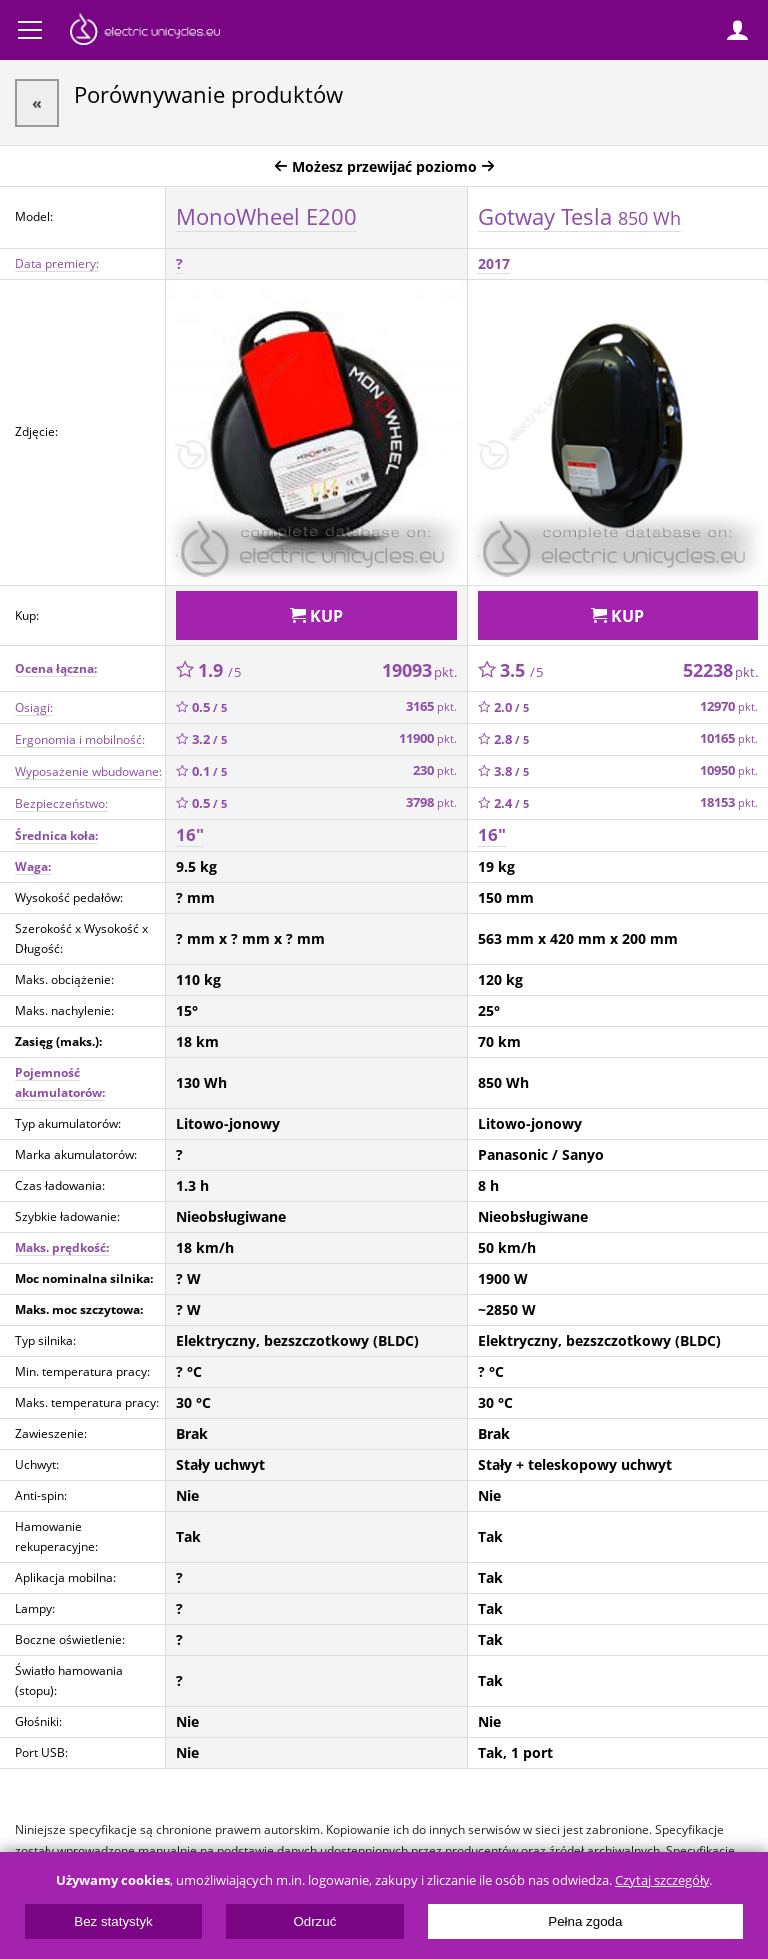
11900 (428, 738)
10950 (729, 770)
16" (190, 834)
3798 (431, 802)
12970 (729, 706)
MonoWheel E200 (266, 216)
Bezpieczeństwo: (61, 803)
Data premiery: (57, 263)
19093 (419, 670)
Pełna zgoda (585, 1921)
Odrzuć (314, 1921)
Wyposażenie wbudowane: (88, 771)
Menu (30, 30)
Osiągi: (34, 707)
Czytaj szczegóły (662, 1880)
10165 (729, 738)
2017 (494, 263)
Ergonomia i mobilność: (80, 739)
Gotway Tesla (579, 216)
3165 (431, 706)
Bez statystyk (113, 1921)
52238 (720, 670)
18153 (729, 802)
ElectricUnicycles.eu (145, 32)
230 (435, 770)
